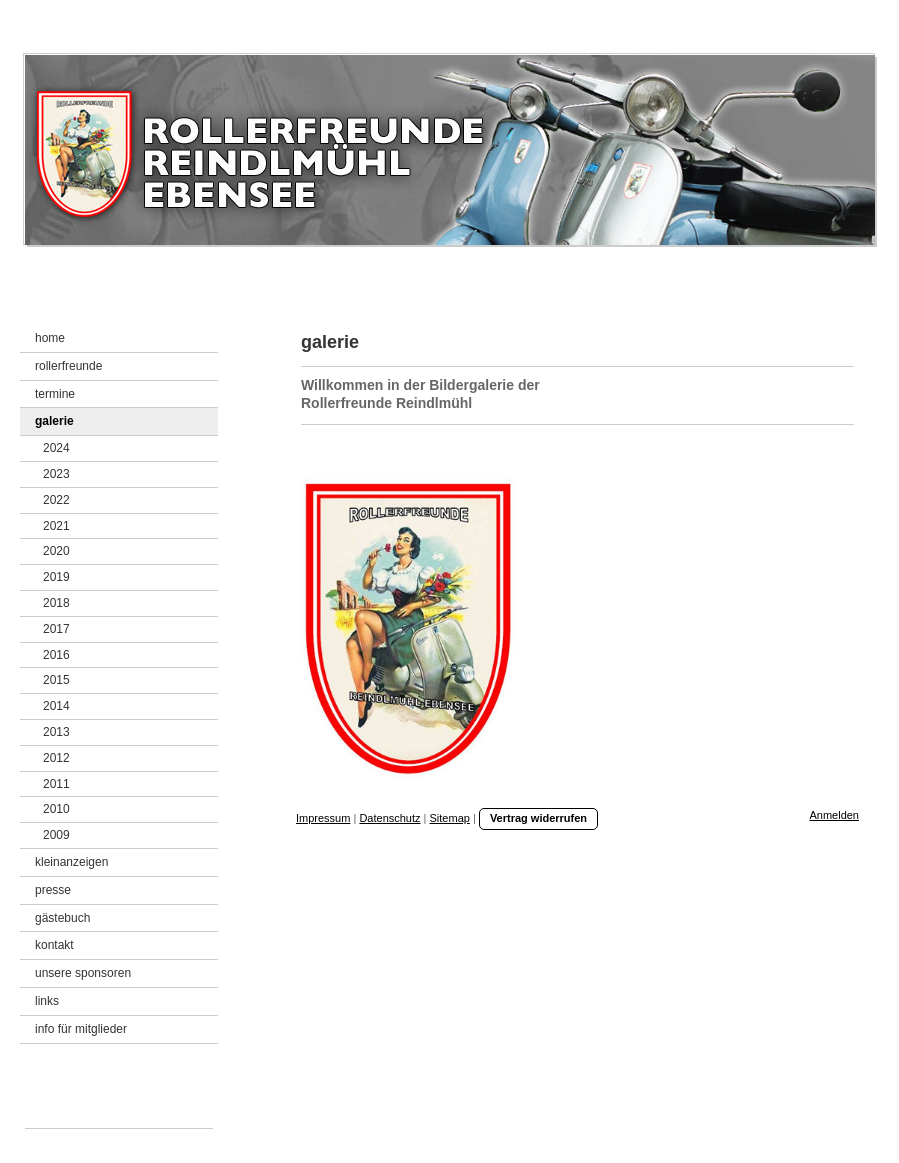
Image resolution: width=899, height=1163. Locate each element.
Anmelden (834, 815)
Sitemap (450, 818)
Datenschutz (389, 818)
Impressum (323, 818)
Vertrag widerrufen (538, 818)
